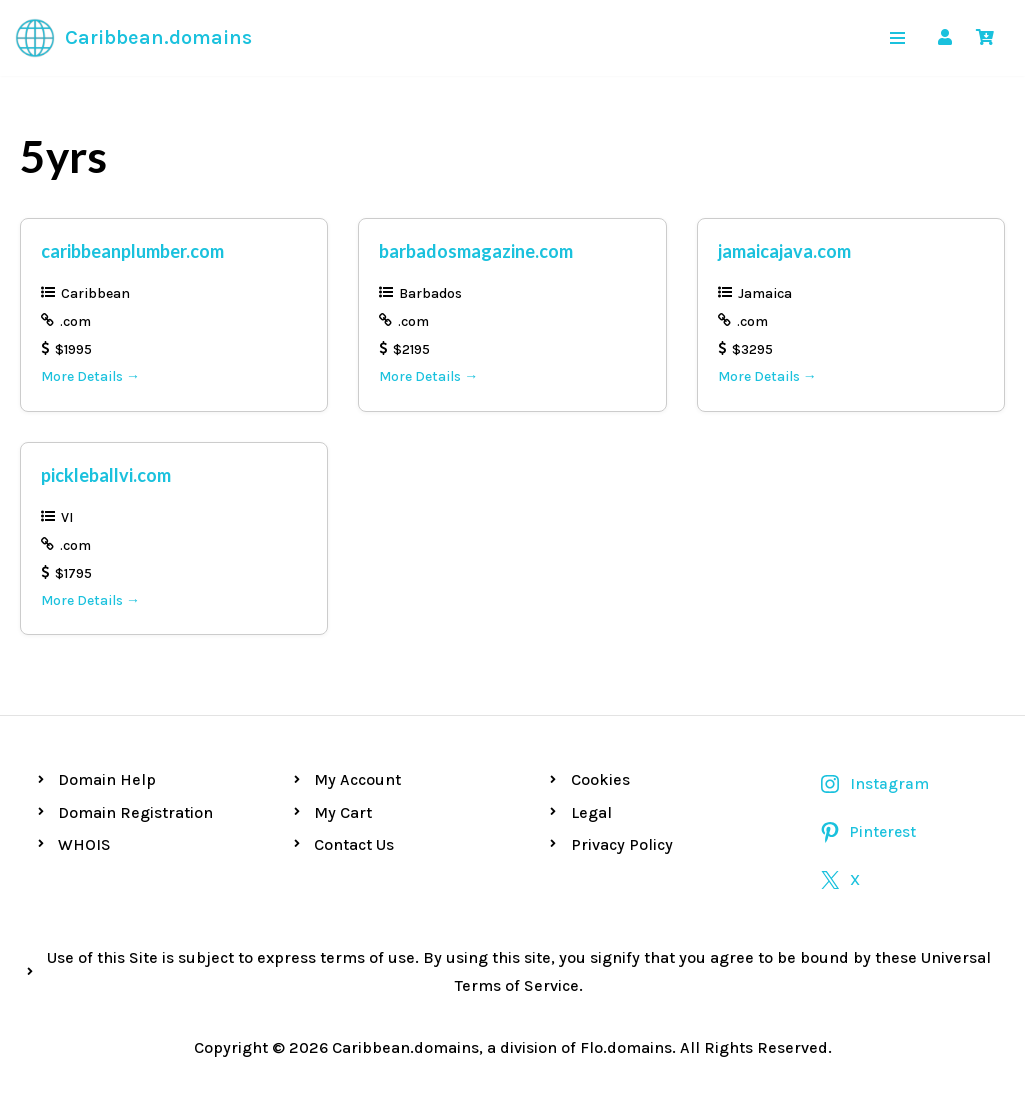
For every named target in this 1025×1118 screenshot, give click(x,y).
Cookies (600, 779)
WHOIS (84, 844)
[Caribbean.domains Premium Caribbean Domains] (133, 38)
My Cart (343, 812)
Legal (591, 812)
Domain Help (107, 779)
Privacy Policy (622, 844)
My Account (357, 779)
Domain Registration (135, 812)
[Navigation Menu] (897, 38)
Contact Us (354, 844)
